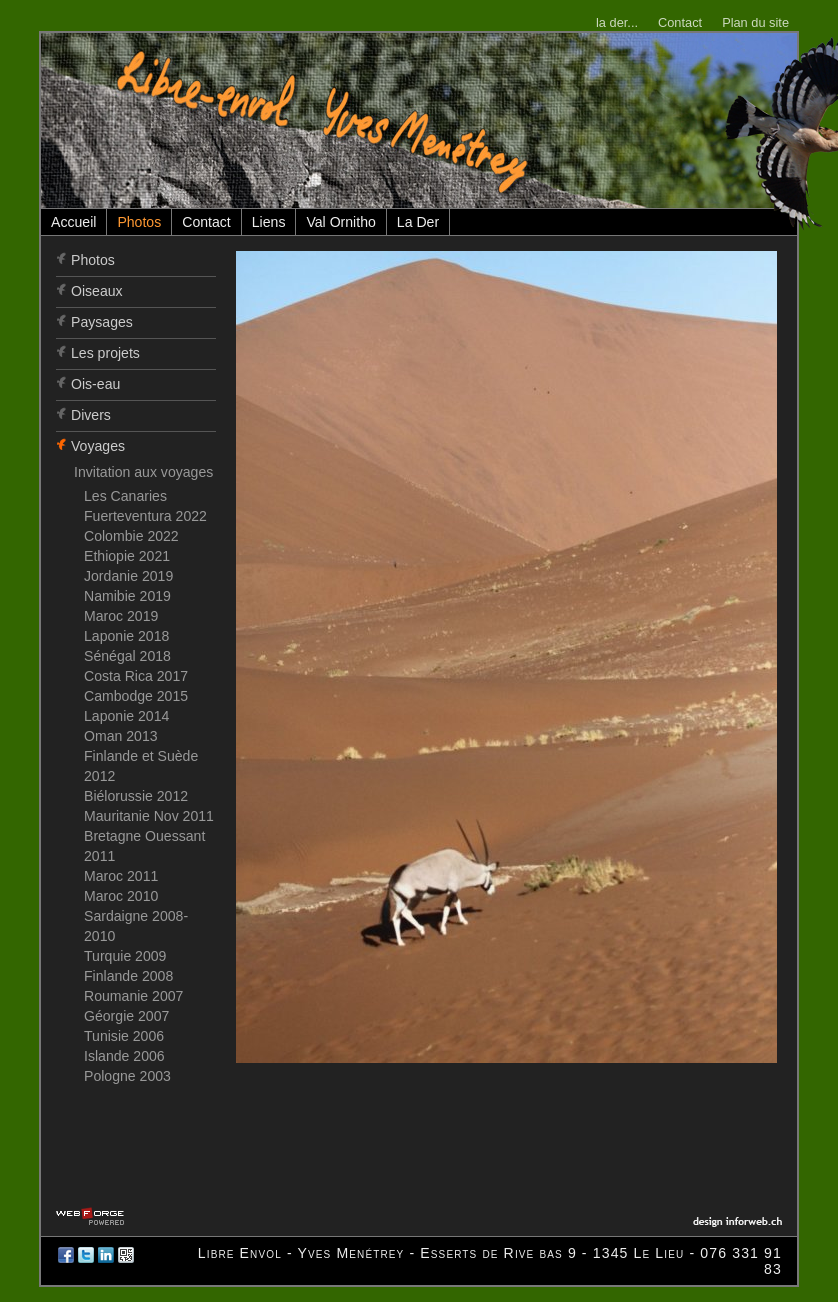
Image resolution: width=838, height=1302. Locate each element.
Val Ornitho (340, 222)
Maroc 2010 (121, 896)
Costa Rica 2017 (136, 676)
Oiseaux (97, 291)
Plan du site (755, 22)
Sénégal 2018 (127, 656)
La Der (418, 222)
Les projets (105, 353)
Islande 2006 (124, 1056)
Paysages (102, 322)
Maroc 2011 (121, 876)
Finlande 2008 (128, 976)
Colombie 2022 (131, 536)
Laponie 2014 (126, 716)
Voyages (98, 446)
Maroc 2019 (121, 616)
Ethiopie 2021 (127, 556)
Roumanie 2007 (133, 996)
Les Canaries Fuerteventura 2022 (145, 506)
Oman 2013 (121, 736)
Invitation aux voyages (143, 472)
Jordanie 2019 (128, 576)
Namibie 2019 (127, 596)
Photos (139, 222)
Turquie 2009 (125, 956)
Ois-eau (95, 384)
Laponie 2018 (126, 636)
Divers (91, 415)
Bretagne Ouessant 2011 (144, 846)
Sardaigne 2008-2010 (136, 926)
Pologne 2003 (127, 1076)
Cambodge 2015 (136, 696)
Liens (269, 222)
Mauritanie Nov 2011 (149, 816)
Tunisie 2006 (124, 1036)
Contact (680, 22)
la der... (617, 22)
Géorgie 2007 (126, 1016)
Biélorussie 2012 (136, 796)
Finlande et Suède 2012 (141, 766)
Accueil (73, 222)
